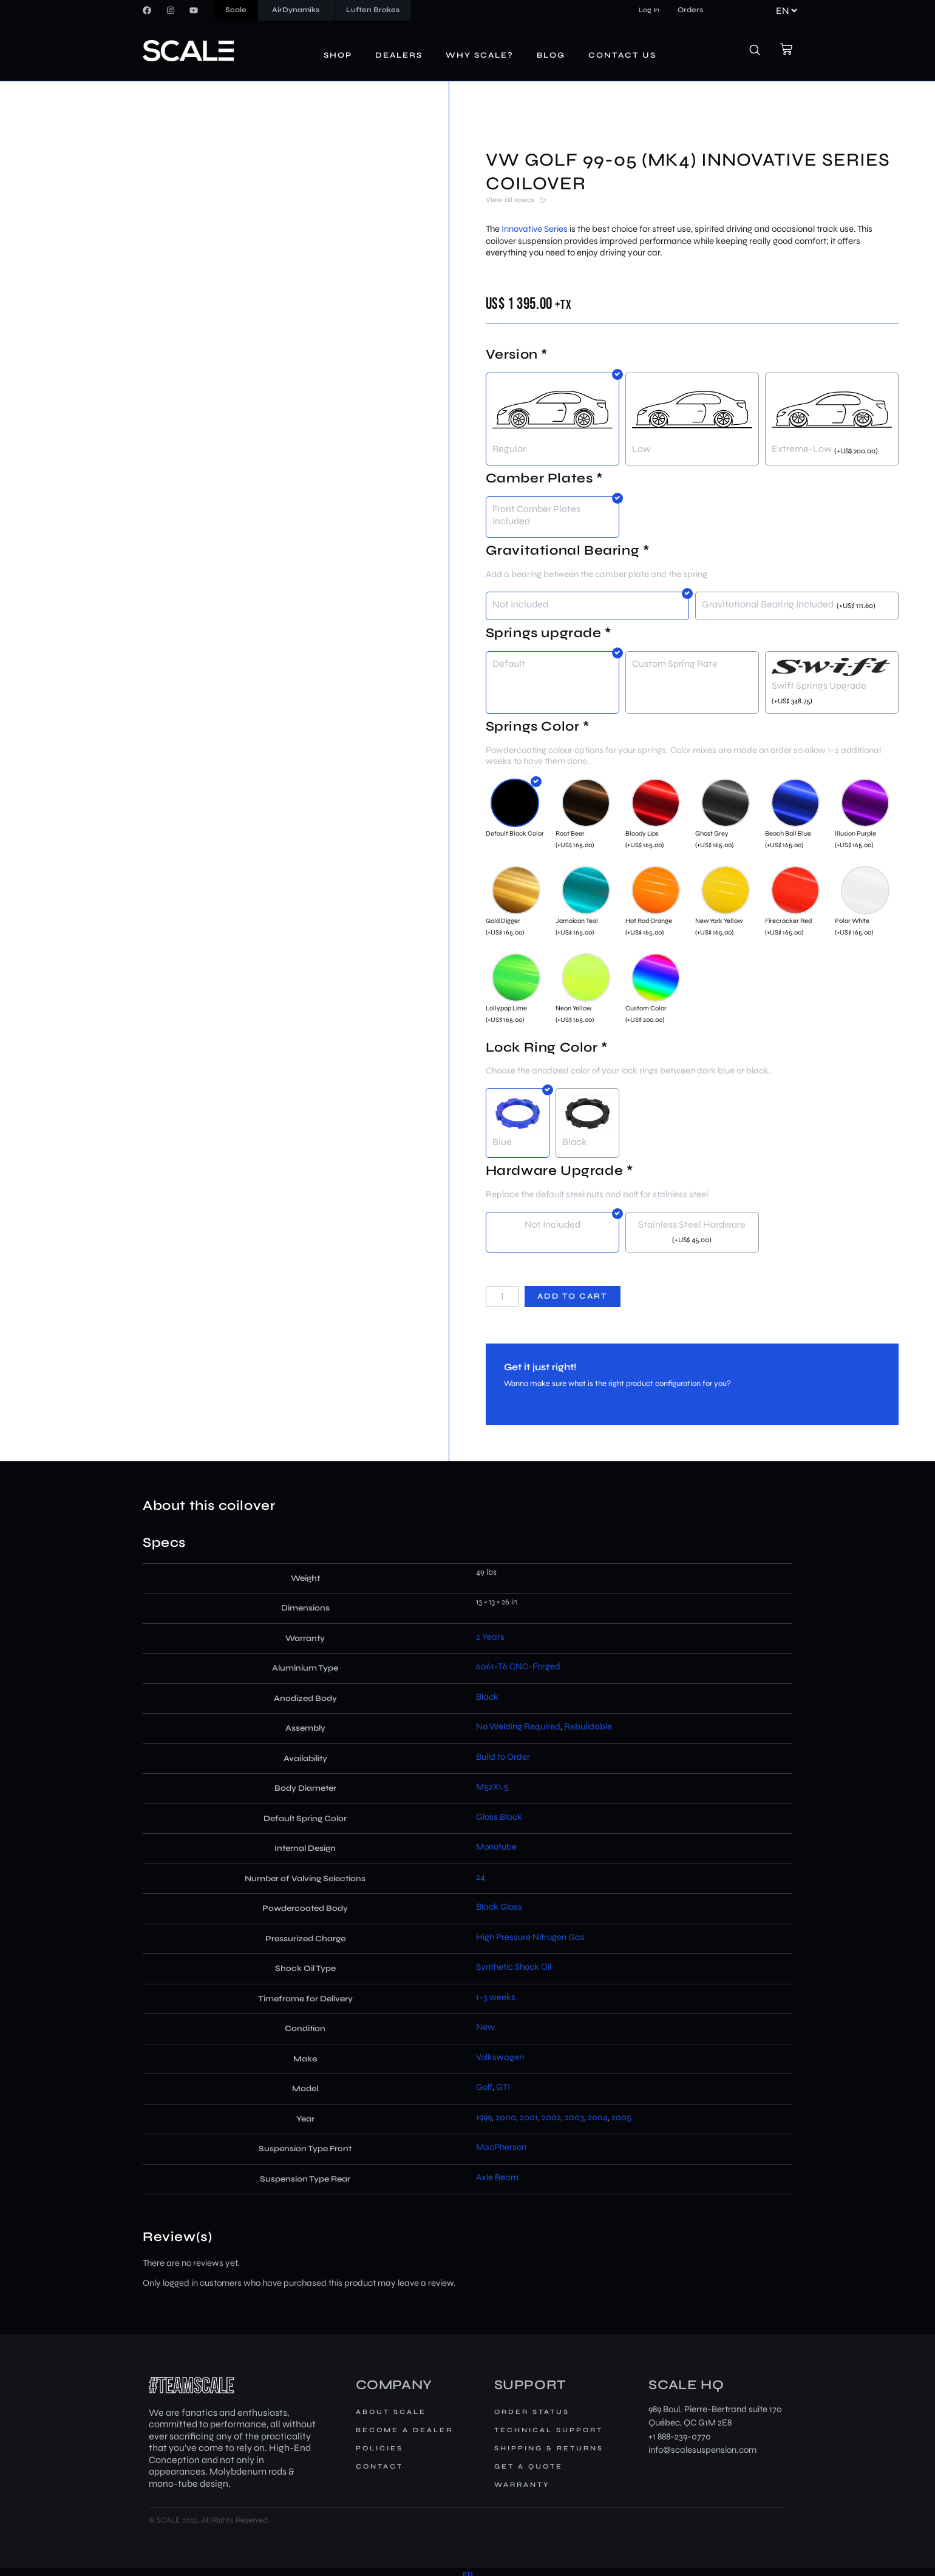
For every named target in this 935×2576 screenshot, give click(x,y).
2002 (551, 2117)
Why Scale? (480, 55)
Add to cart (572, 1296)
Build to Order (503, 1756)
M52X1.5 (492, 1786)
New (485, 2026)
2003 (574, 2117)
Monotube (496, 1846)
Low (641, 449)
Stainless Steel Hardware (692, 1224)
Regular (509, 449)
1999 (484, 2117)
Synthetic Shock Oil (513, 1966)
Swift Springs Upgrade (819, 685)
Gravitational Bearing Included (768, 604)
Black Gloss (499, 1906)
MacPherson (501, 2147)
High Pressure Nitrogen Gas (530, 1937)
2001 (529, 2117)
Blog (551, 55)
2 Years (490, 1636)
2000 (505, 2117)
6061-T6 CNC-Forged (518, 1666)
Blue (502, 1142)
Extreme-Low (801, 449)
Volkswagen (500, 2057)
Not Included (520, 604)
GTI (503, 2086)
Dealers (399, 55)
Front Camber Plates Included (536, 515)
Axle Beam (497, 2177)
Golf (484, 2086)
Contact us (622, 55)
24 (480, 1876)
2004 (598, 2117)
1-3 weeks (495, 1997)
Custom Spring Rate (675, 663)
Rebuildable (588, 1726)
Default (508, 663)
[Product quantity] (502, 1296)
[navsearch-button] (761, 51)
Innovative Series (534, 228)
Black (574, 1142)
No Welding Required (518, 1726)
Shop (338, 55)
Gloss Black (499, 1816)
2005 (621, 2117)
